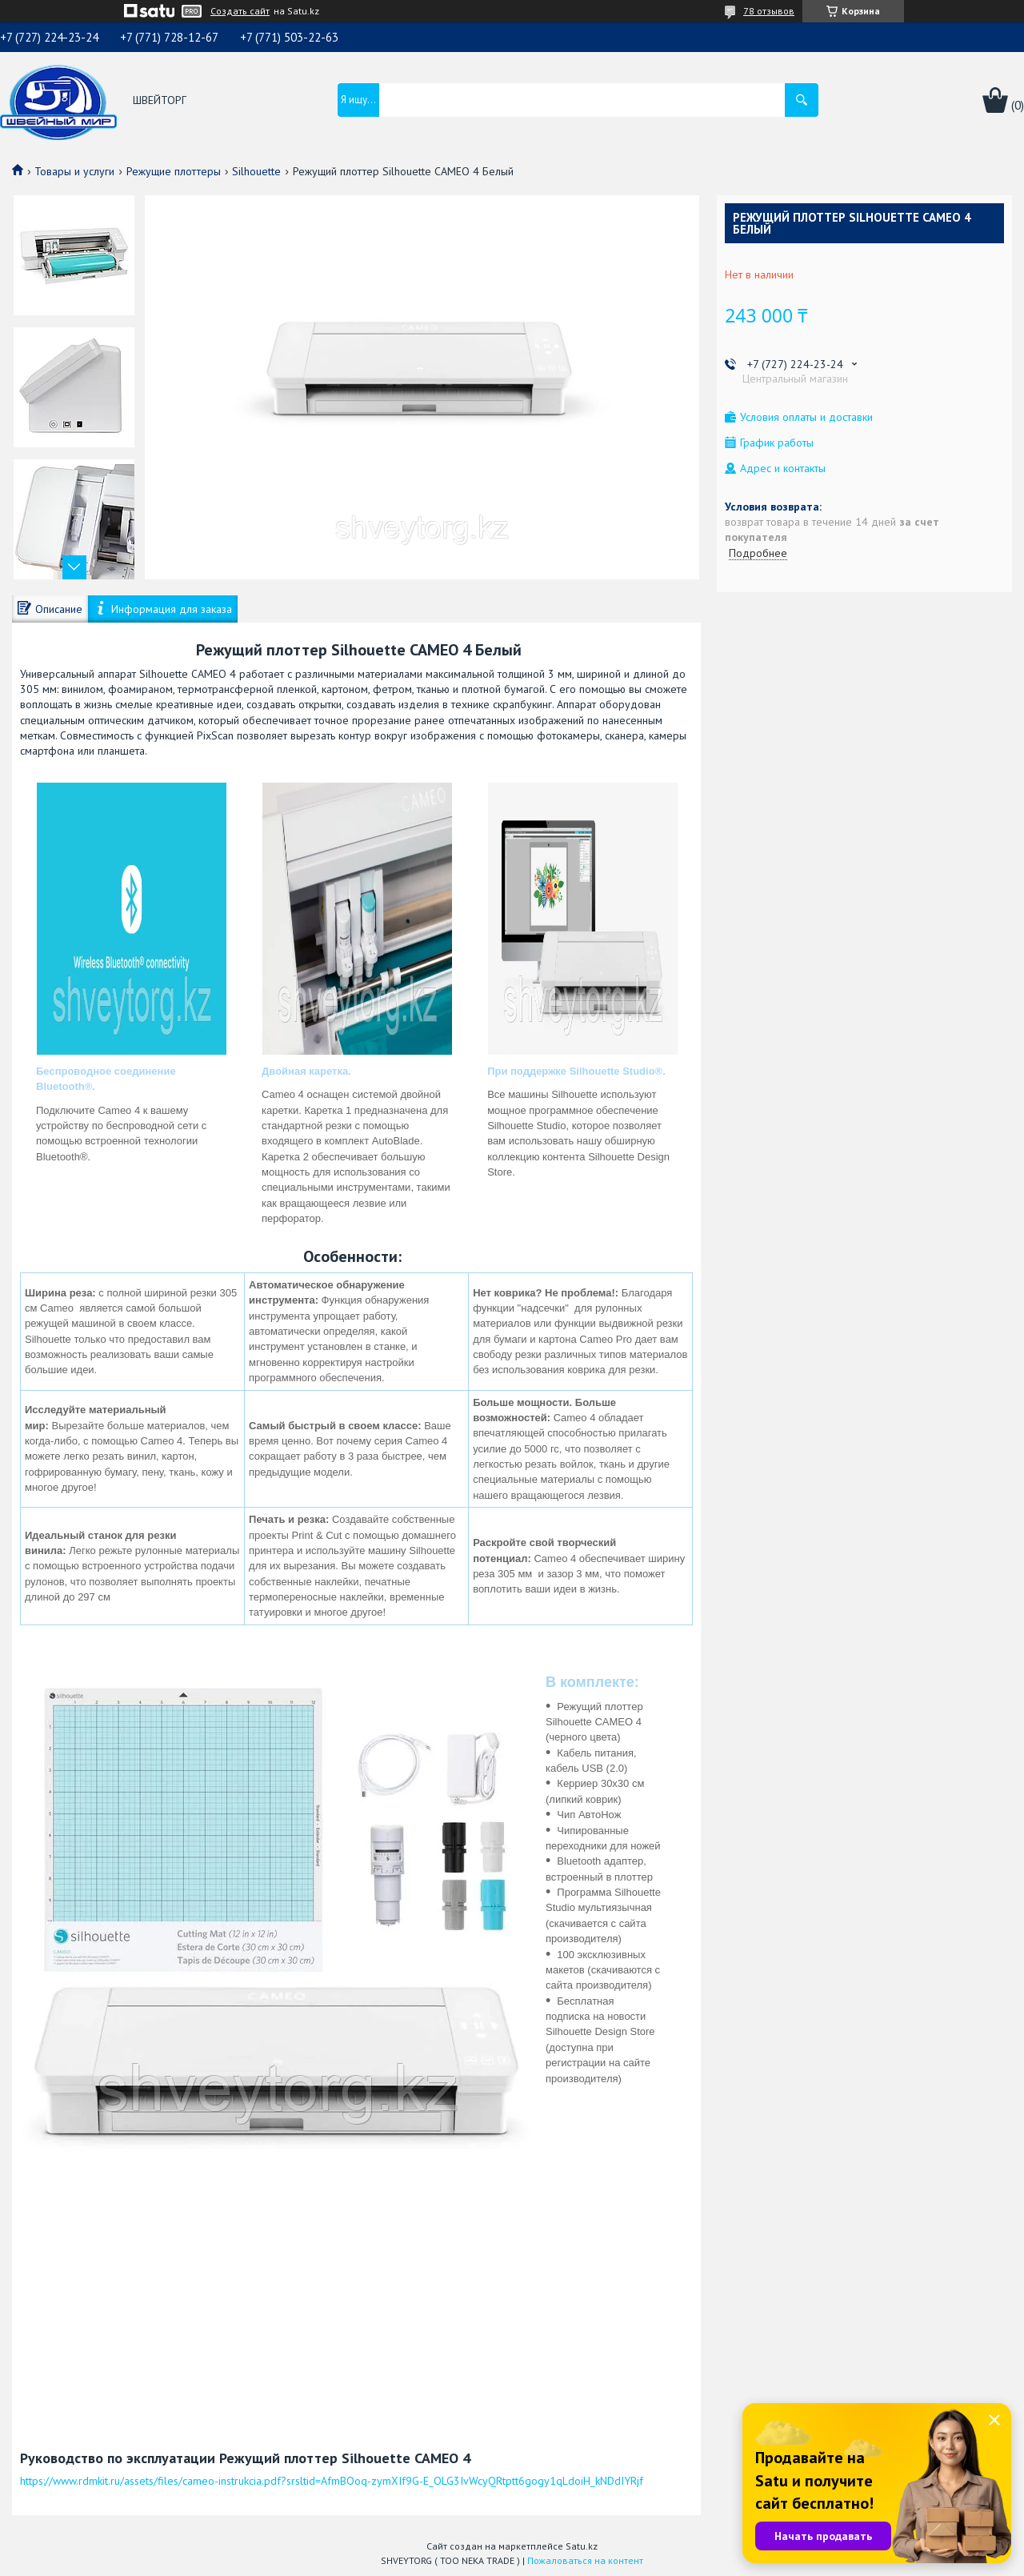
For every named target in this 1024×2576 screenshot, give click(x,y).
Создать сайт (240, 11)
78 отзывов (768, 11)
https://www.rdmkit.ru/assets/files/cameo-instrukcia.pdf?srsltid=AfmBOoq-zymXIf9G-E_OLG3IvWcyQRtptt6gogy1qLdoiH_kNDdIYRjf (331, 2481)
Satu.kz (582, 2546)
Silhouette (256, 171)
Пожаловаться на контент (585, 2560)
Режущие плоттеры (173, 171)
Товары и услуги (74, 171)
